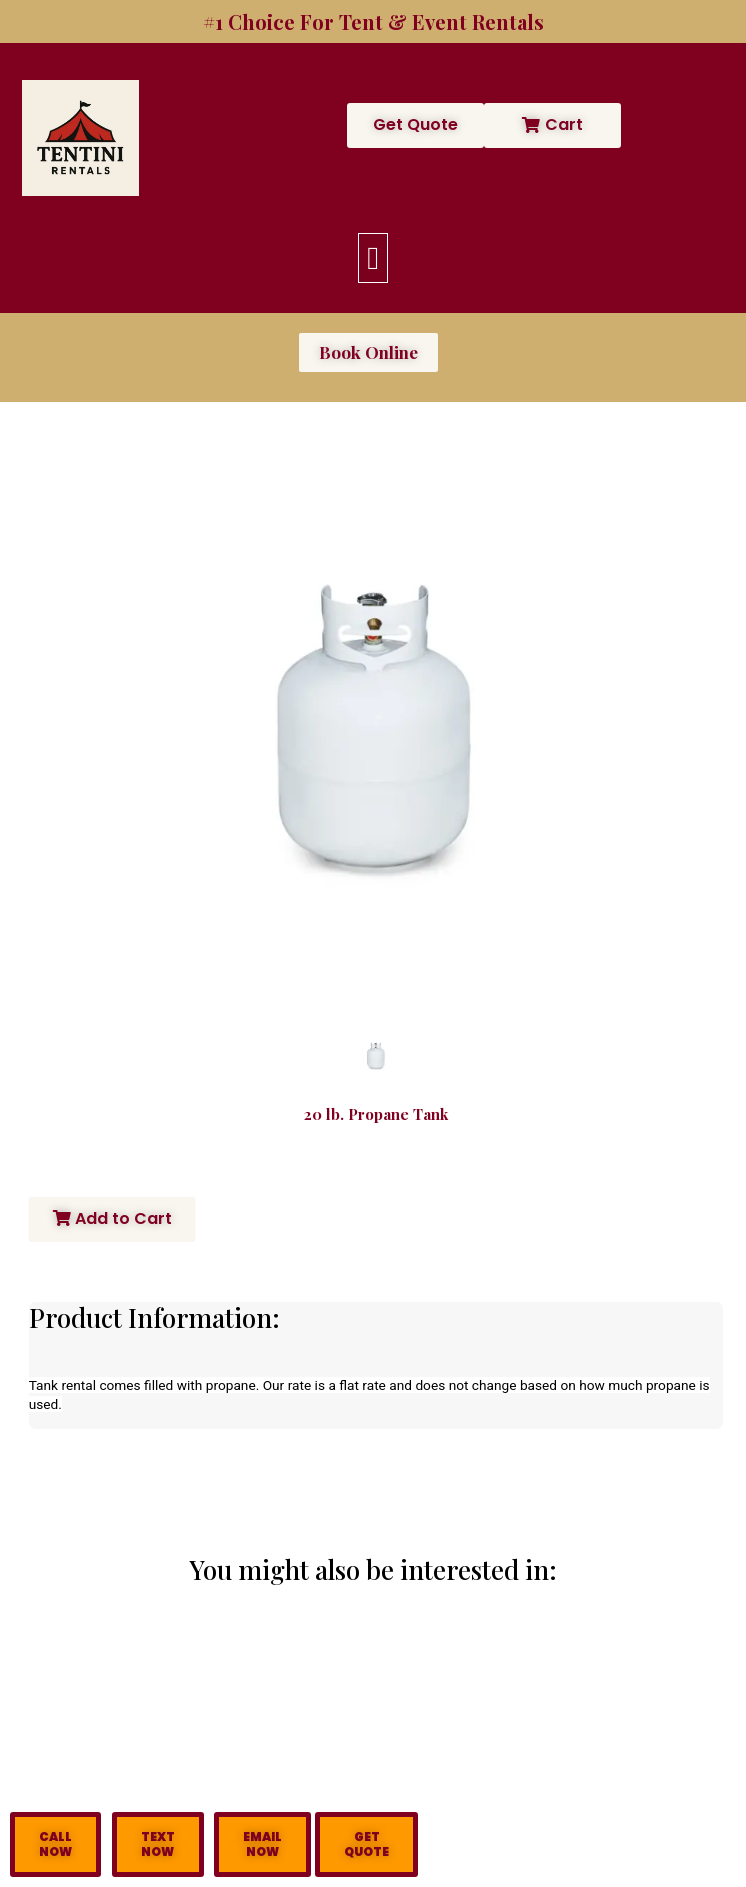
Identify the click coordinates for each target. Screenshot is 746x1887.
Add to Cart (112, 1218)
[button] (373, 258)
